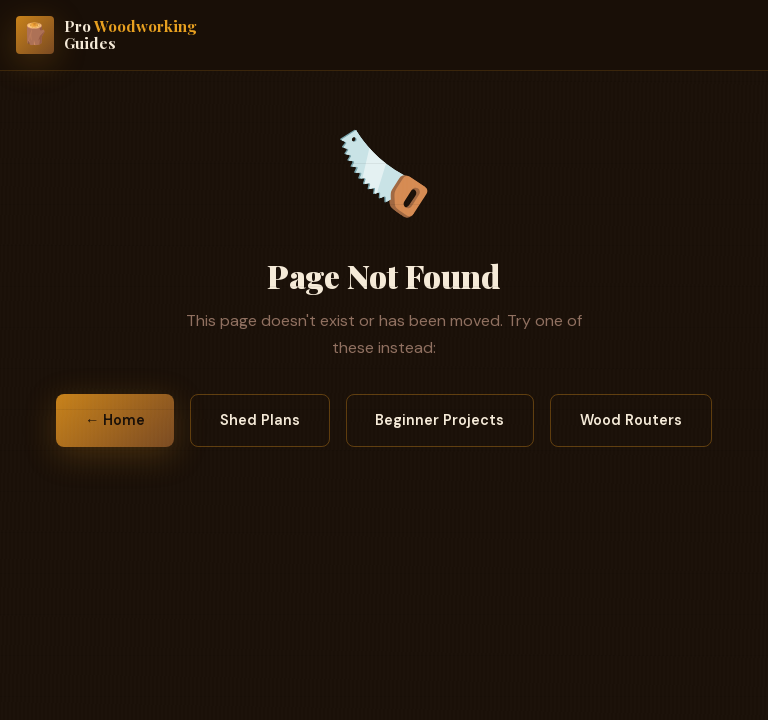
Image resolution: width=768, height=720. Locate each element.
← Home (115, 420)
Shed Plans (260, 420)
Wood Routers (631, 420)
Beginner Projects (439, 420)
